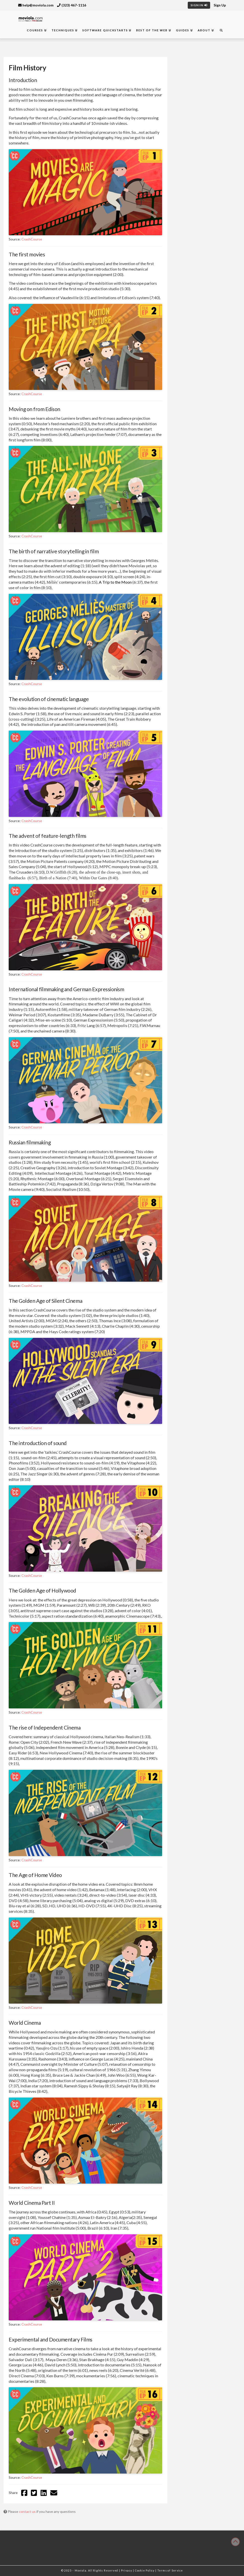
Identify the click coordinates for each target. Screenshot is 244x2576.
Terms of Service (170, 2570)
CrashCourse (31, 239)
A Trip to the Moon (115, 582)
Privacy (127, 2570)
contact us (27, 2511)
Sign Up (220, 5)
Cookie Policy (145, 2570)
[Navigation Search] (221, 30)
